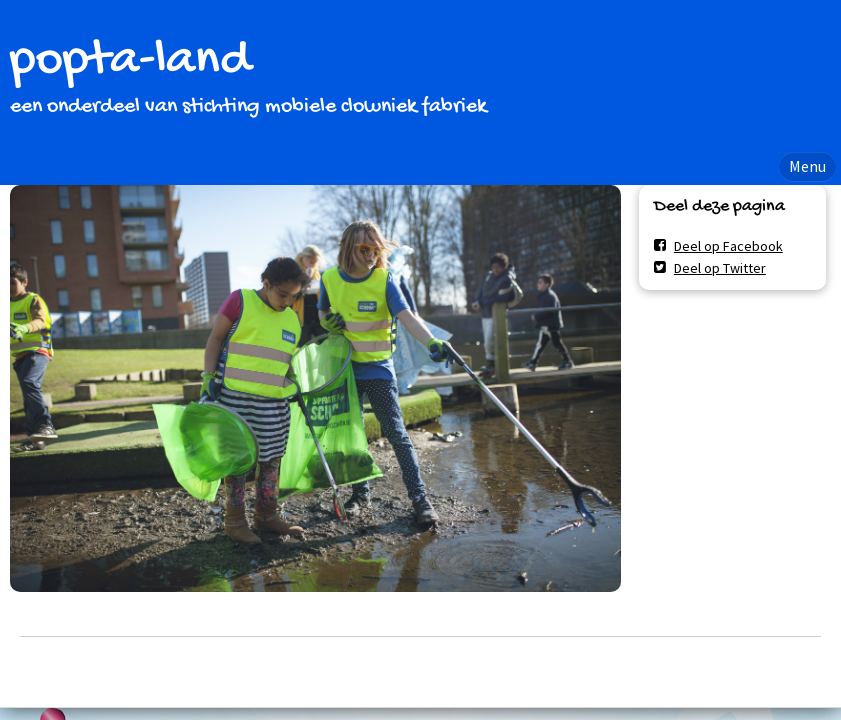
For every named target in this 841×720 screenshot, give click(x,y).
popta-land (130, 61)
